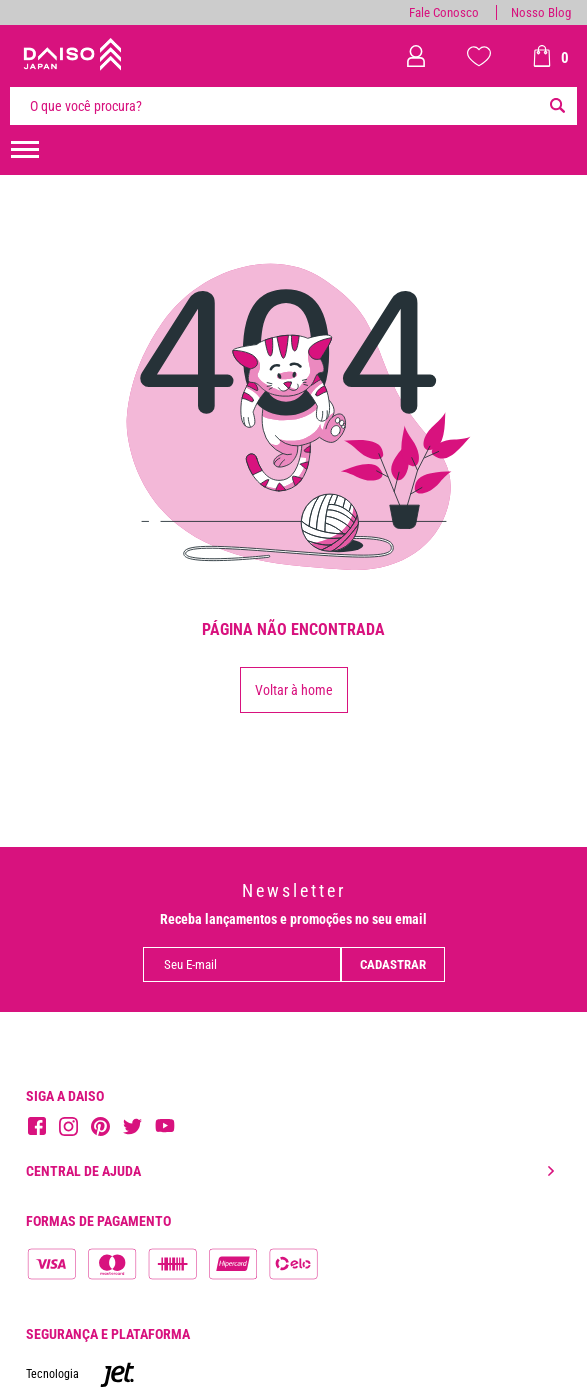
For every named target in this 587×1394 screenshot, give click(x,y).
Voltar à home (294, 690)
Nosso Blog (541, 12)
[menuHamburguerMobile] (25, 150)
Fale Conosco (444, 12)
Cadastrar (393, 964)
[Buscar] (557, 106)
